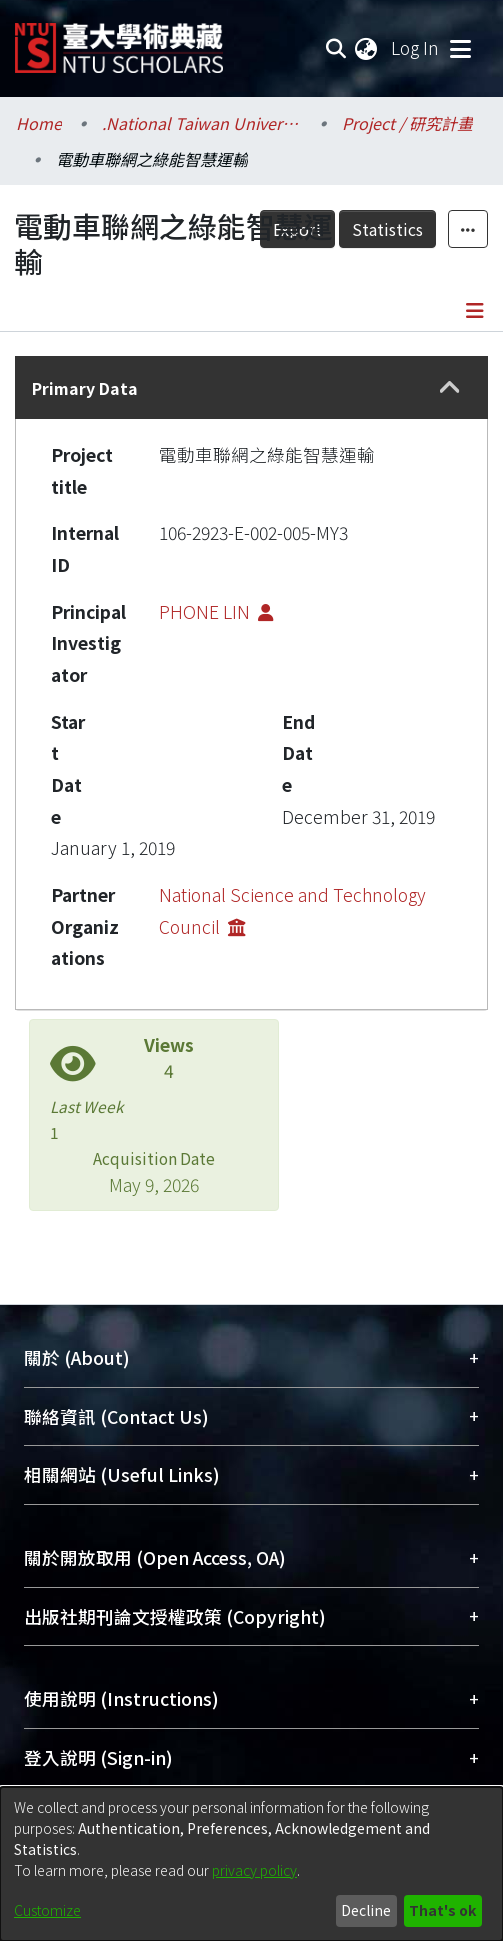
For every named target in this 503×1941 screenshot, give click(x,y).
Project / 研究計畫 (407, 123)
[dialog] (251, 1864)
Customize (47, 1910)
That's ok (442, 1910)
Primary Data (85, 388)
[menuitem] (367, 48)
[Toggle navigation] (460, 48)
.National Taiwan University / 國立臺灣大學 (202, 123)
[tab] (251, 387)
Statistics (387, 229)
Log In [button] (416, 47)
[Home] (119, 40)
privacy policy (254, 1870)
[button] (450, 387)
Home (39, 123)
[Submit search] (335, 48)
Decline (366, 1910)
